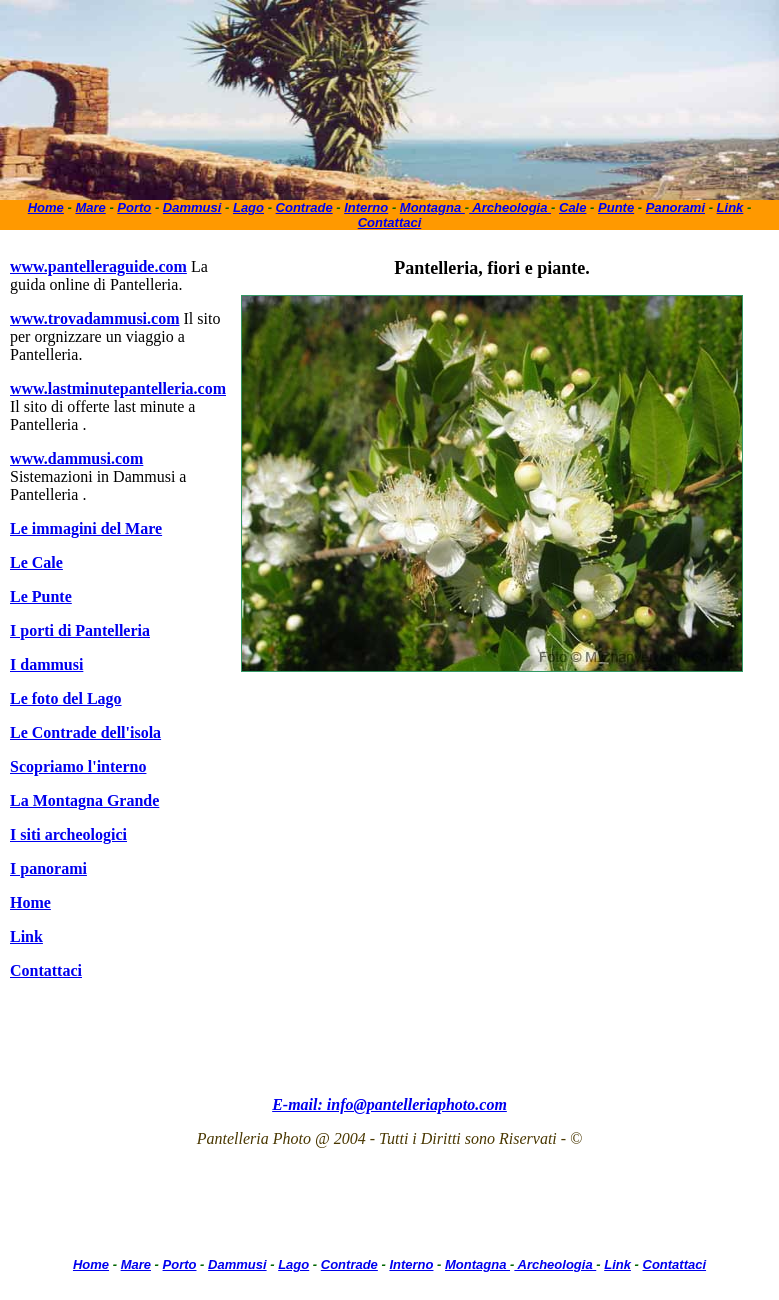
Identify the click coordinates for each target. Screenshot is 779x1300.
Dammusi (192, 207)
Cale (572, 207)
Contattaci (390, 222)
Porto (134, 207)
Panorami (675, 207)
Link (730, 207)
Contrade (304, 207)
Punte (616, 207)
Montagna (432, 207)
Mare (90, 207)
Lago (248, 207)
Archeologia (510, 207)
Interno (366, 207)
